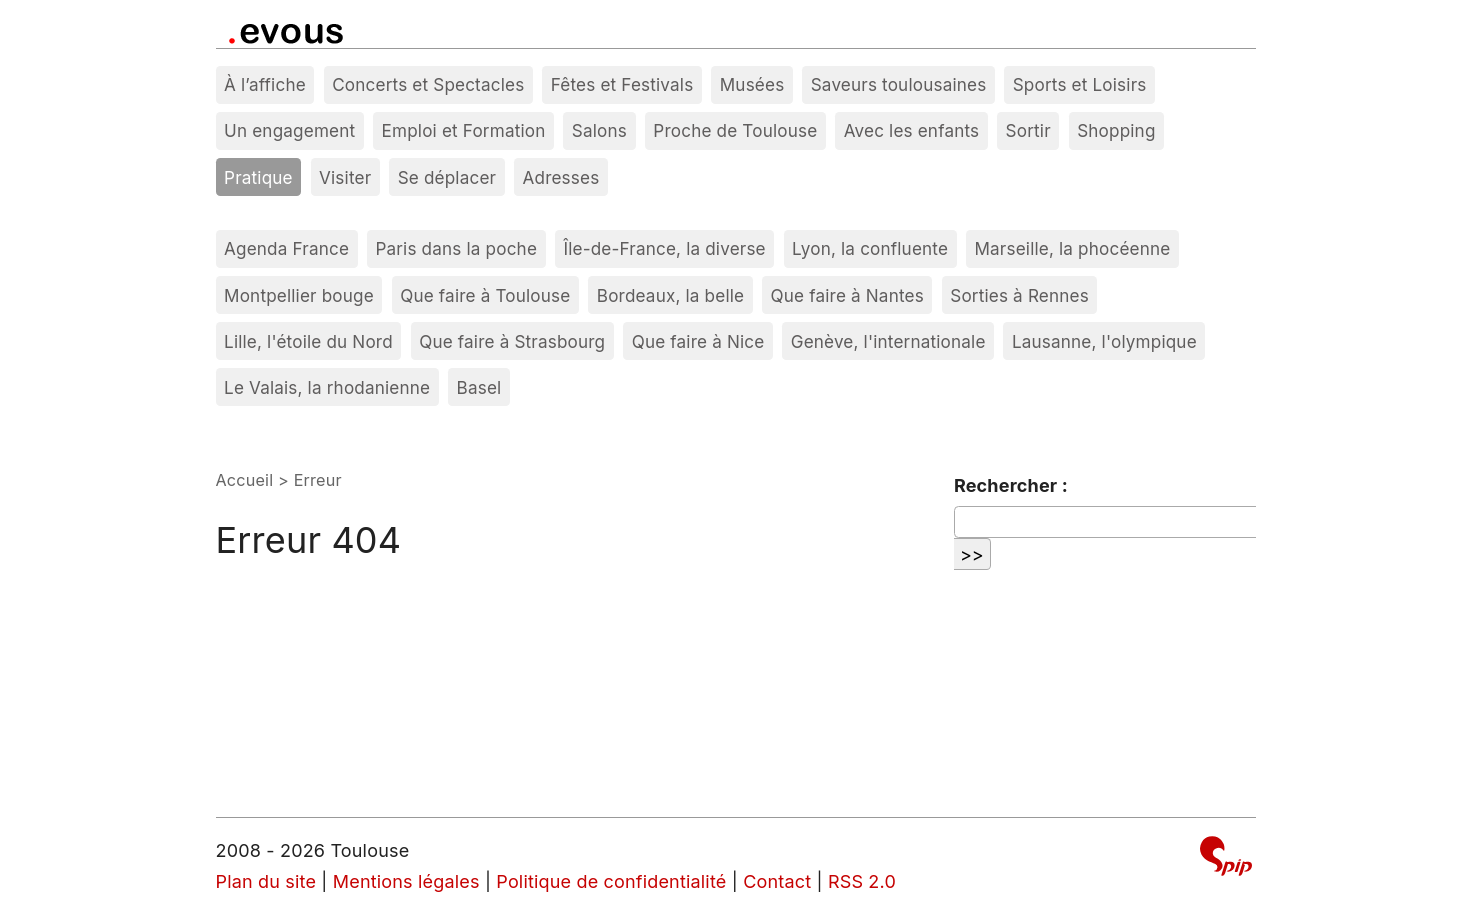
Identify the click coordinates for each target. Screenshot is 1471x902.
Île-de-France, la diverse (664, 248)
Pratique (258, 177)
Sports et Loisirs (1080, 84)
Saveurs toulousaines (899, 84)
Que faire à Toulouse (485, 295)
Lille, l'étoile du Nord (308, 341)
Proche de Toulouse (735, 130)
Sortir (1028, 130)
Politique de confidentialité (611, 881)
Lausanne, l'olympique (1104, 341)
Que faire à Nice (698, 341)
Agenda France (286, 248)
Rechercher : (1011, 485)
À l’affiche (265, 84)
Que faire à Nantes (847, 295)
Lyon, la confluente (870, 248)
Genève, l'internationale (888, 341)
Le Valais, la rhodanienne (327, 387)
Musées (752, 84)
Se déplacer (447, 177)
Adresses (561, 177)
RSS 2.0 (862, 881)
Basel (479, 387)
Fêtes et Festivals (622, 84)
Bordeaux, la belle (670, 295)
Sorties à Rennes (1019, 295)
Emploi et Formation (464, 130)
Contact (777, 881)
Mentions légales (406, 881)
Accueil (245, 480)
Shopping (1116, 130)
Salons (599, 130)
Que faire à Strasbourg (512, 341)
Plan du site (266, 881)
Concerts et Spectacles (428, 84)
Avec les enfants (912, 130)
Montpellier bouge (299, 295)
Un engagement (289, 130)
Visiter (345, 177)
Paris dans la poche (456, 248)
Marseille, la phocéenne (1072, 248)
